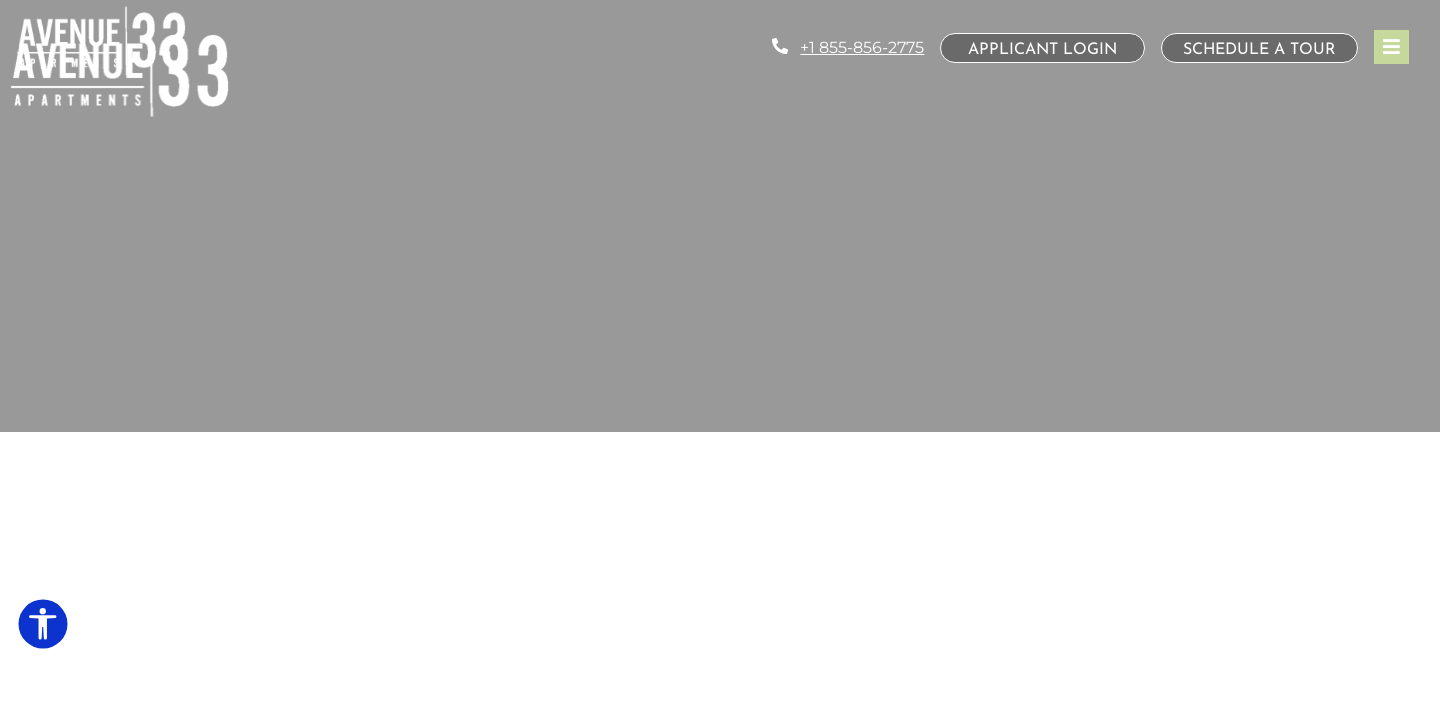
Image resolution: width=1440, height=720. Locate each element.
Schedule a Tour (1259, 50)
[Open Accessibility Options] (43, 628)
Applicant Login (1056, 49)
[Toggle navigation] (1391, 47)
